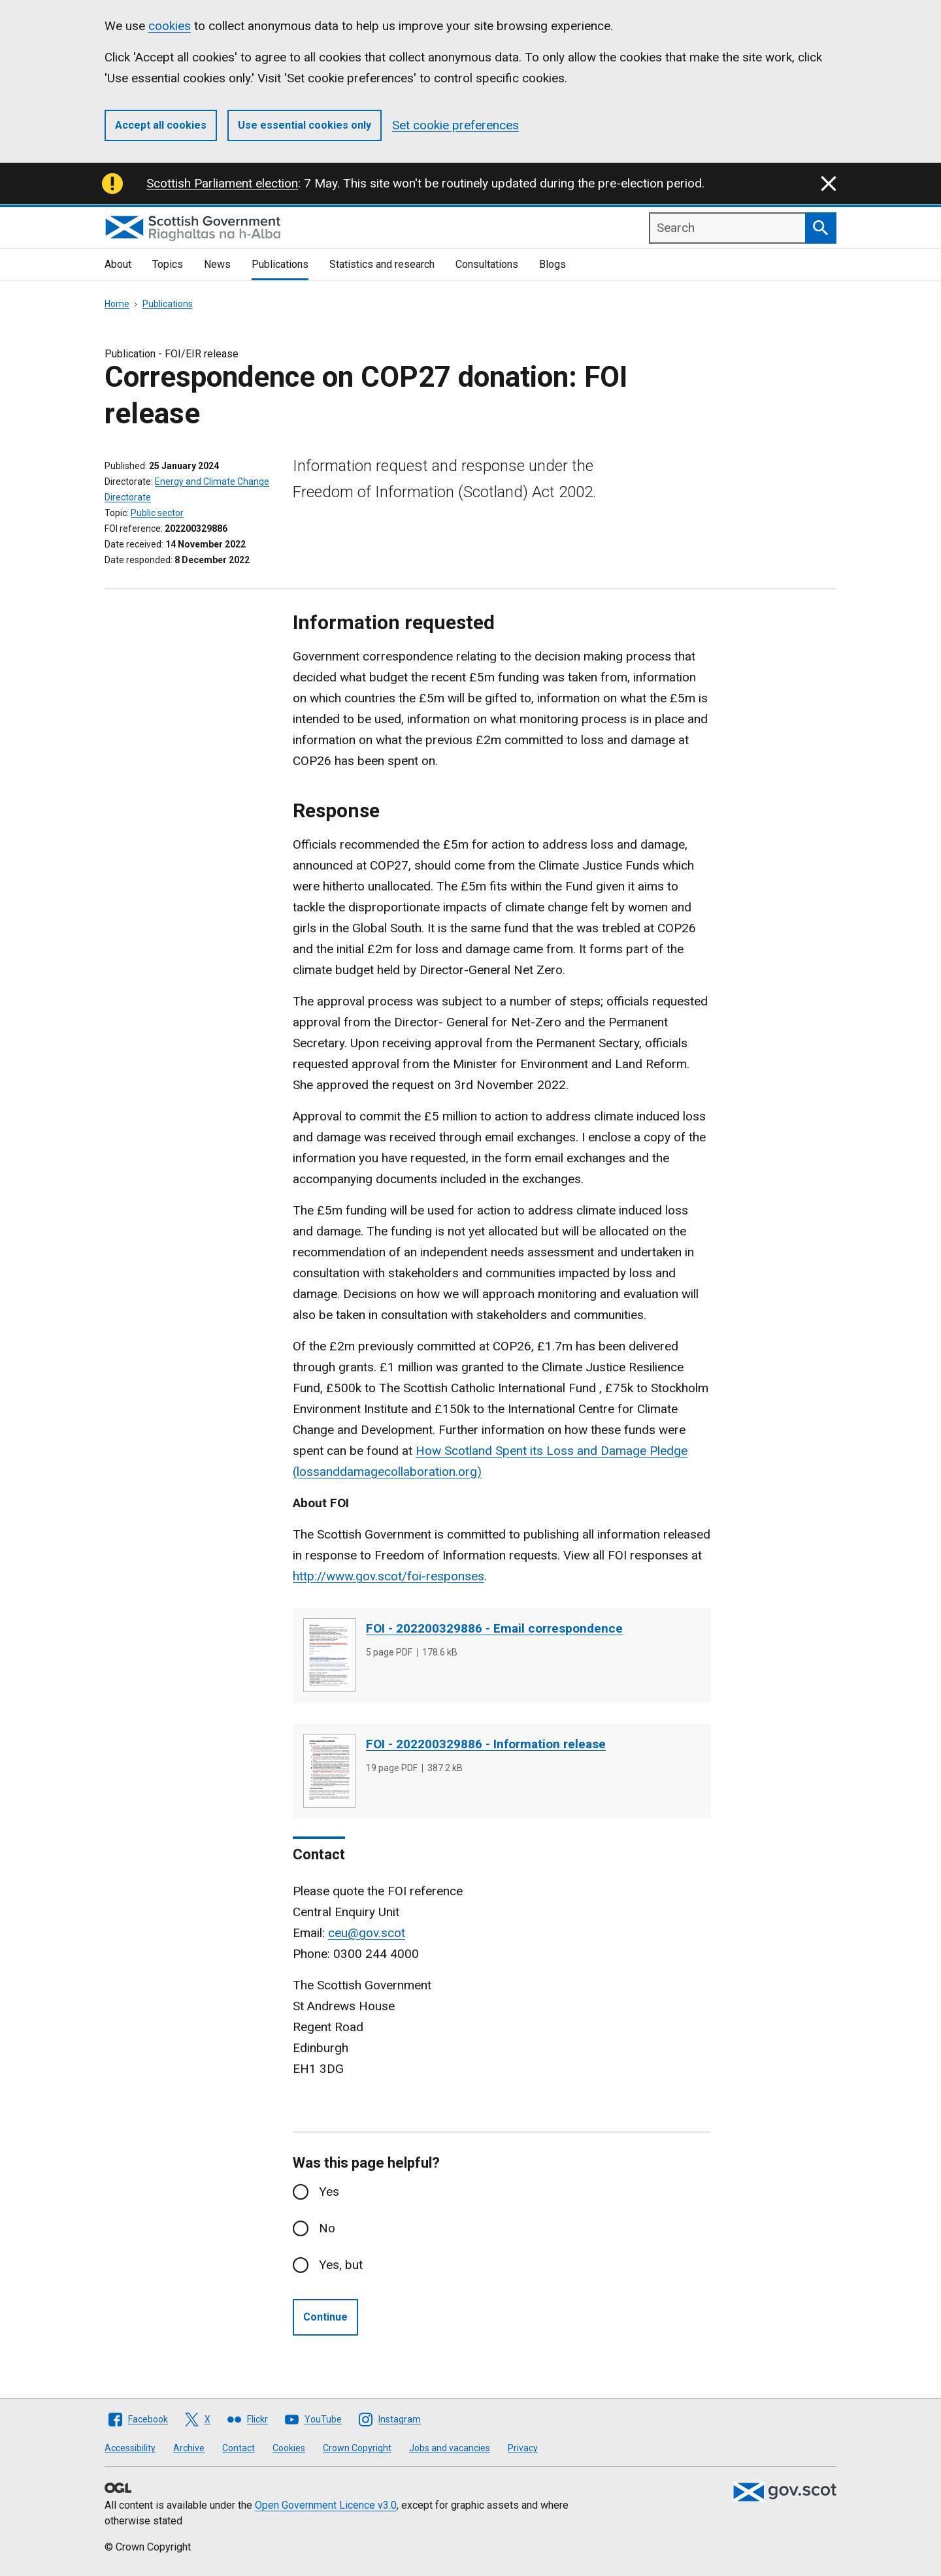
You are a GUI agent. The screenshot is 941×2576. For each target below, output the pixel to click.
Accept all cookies (160, 125)
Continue (325, 2317)
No (327, 2228)
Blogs (552, 264)
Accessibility (130, 2448)
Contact (238, 2448)
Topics (167, 264)
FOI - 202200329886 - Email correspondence (494, 1628)
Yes (329, 2191)
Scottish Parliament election (222, 183)
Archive (189, 2448)
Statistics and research (382, 264)
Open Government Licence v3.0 (326, 2505)
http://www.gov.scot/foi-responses (388, 1576)
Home (117, 304)
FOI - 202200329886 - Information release (486, 1744)
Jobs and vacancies (449, 2448)
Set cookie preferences (455, 125)
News (217, 264)
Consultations (486, 264)
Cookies (288, 2448)
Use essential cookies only (304, 125)
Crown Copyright (357, 2448)
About (118, 264)
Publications (280, 264)
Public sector (157, 513)
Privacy (523, 2448)
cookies (169, 25)
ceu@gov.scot (366, 1932)
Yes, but (341, 2264)
